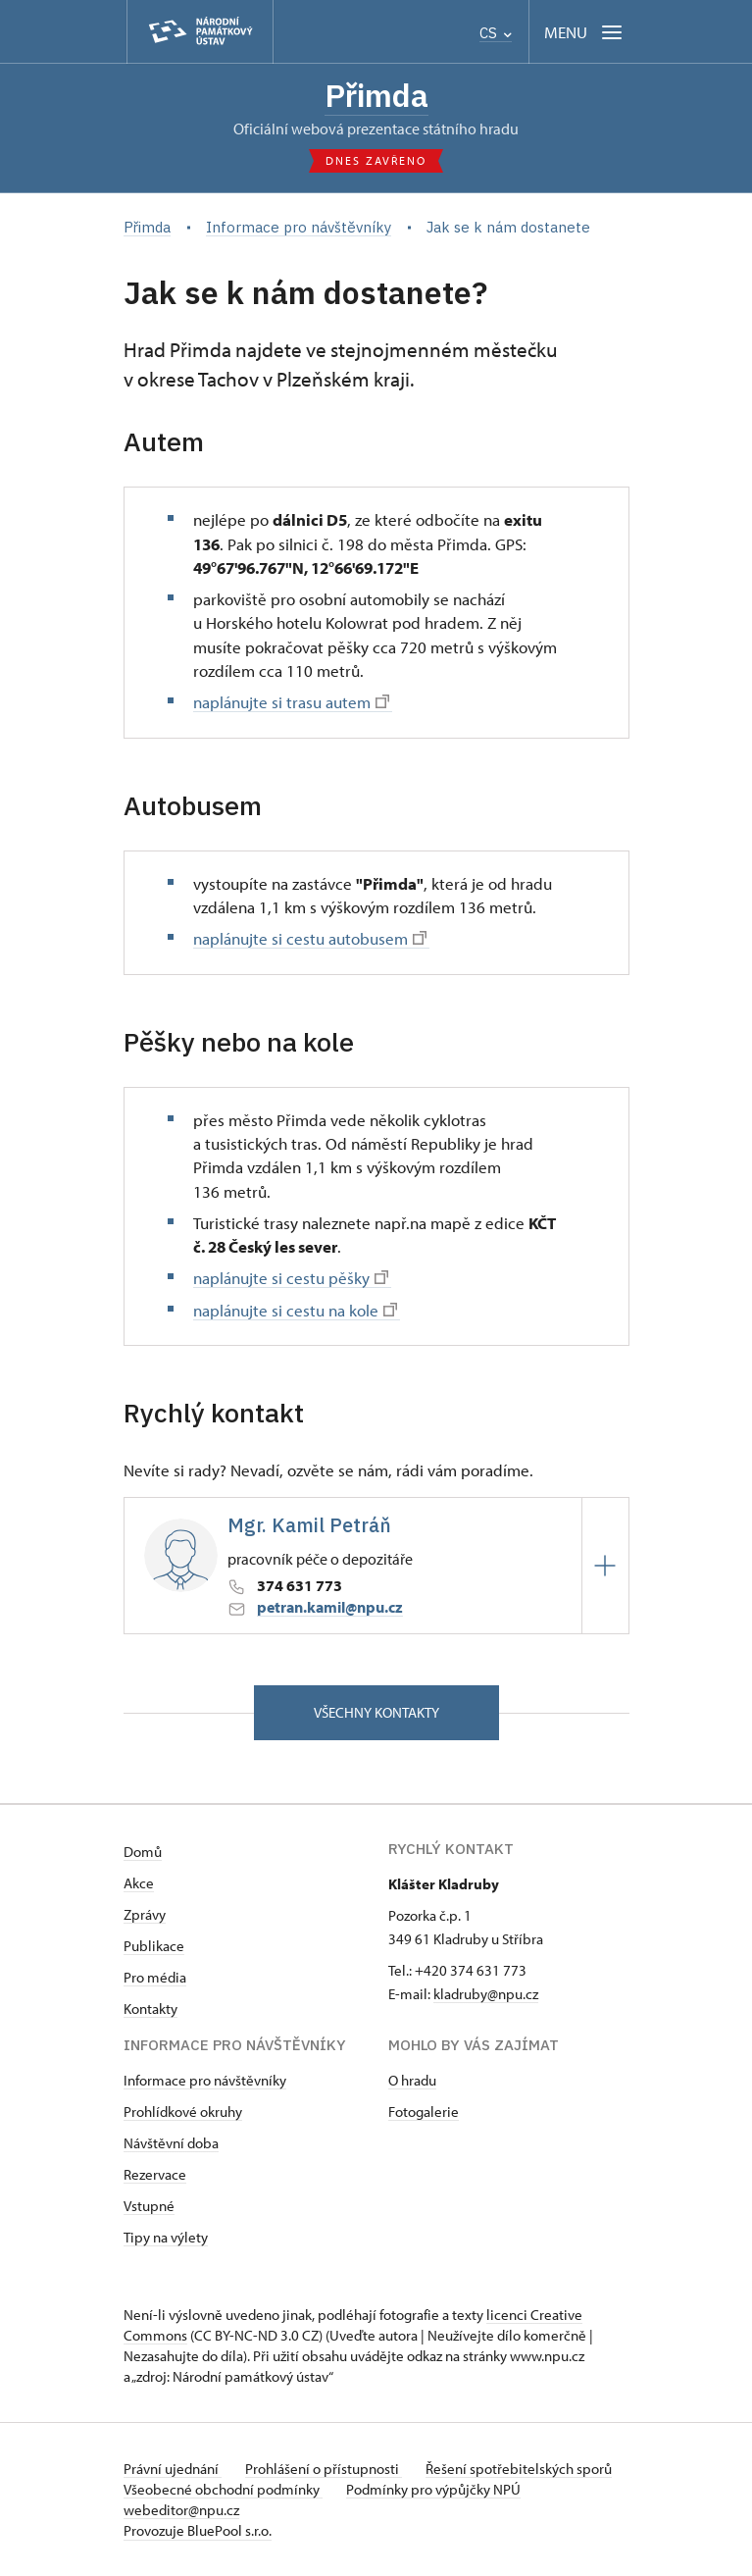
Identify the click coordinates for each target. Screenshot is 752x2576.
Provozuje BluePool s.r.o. (198, 2530)
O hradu (412, 2080)
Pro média (155, 1977)
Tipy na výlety (166, 2237)
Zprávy (145, 1914)
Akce (139, 1883)
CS (495, 33)
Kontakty (150, 2008)
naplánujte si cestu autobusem (309, 938)
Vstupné (149, 2205)
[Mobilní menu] (584, 32)
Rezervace (155, 2174)
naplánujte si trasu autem (291, 701)
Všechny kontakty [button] (376, 1712)
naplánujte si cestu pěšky (290, 1277)
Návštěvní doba (171, 2143)
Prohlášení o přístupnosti (323, 2468)
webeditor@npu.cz (181, 2509)
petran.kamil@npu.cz (330, 1607)
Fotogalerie (423, 2111)
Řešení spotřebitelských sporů (519, 2468)
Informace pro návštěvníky (205, 2080)
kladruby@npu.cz (485, 1993)
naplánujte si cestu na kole (295, 1309)
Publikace (154, 1945)
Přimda (376, 95)
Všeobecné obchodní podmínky (223, 2489)
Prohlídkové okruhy (183, 2111)
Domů (143, 1851)
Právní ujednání (173, 2468)
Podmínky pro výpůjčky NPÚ (433, 2489)
